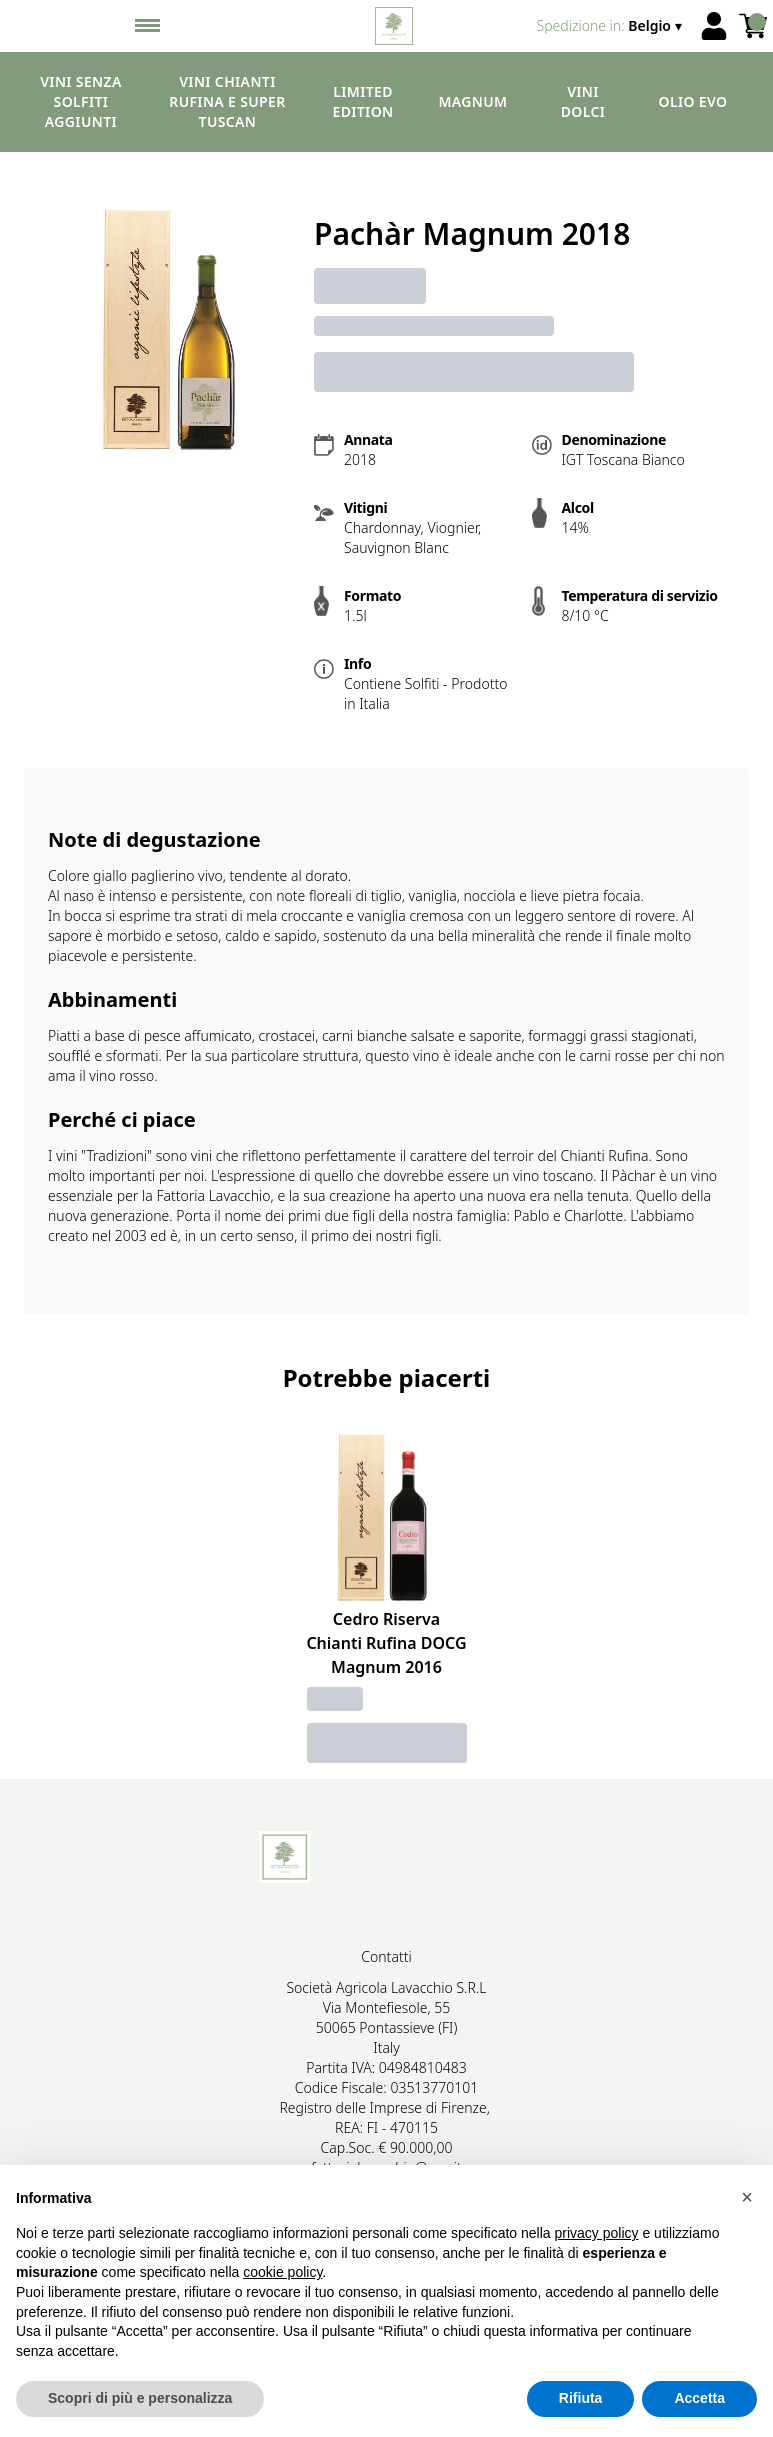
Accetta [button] (699, 2398)
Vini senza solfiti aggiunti (81, 101)
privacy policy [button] (597, 2233)
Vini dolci (583, 101)
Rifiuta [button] (581, 2398)
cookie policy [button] (282, 2272)
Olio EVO (693, 101)
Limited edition (363, 101)
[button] (747, 2197)
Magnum (473, 101)
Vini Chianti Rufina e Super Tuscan (227, 101)
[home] (394, 26)
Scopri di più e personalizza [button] (140, 2398)
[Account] (714, 26)
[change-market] (611, 26)
